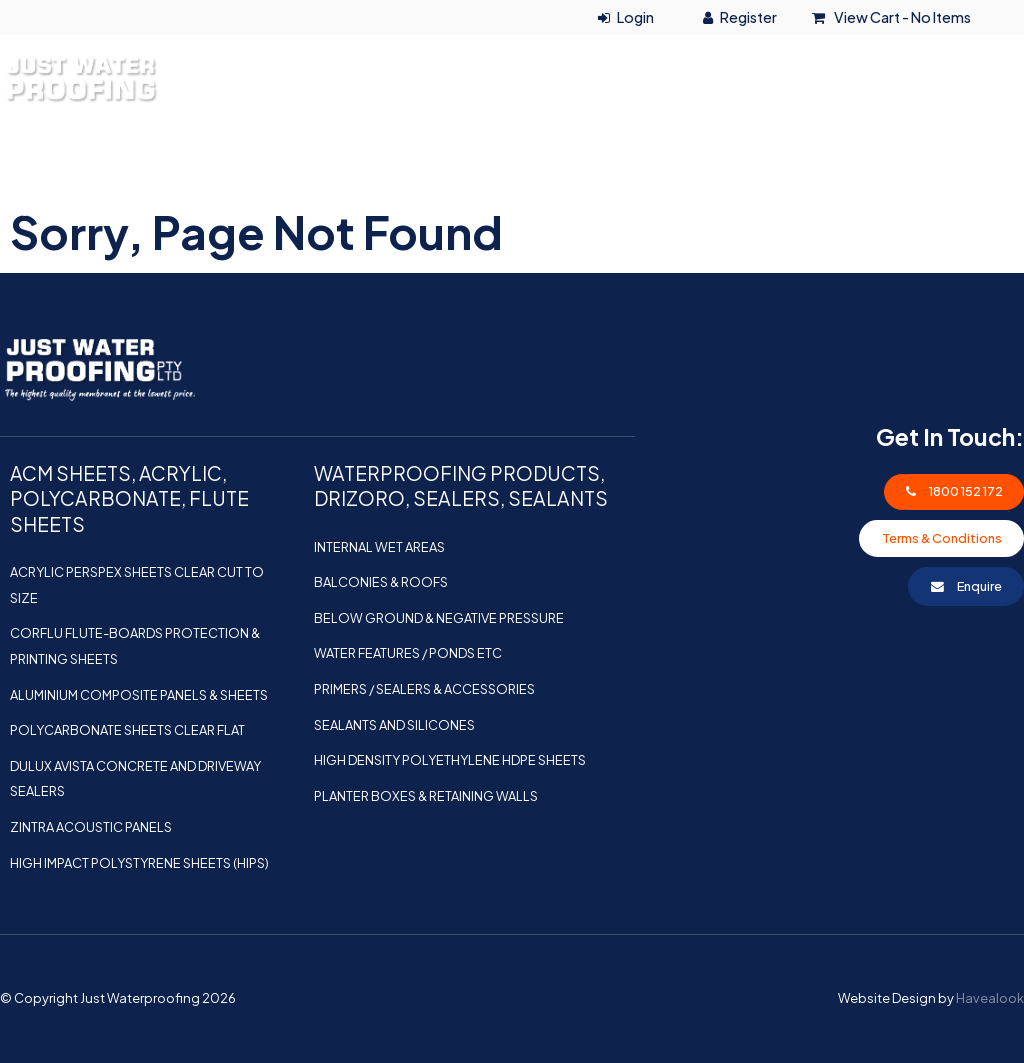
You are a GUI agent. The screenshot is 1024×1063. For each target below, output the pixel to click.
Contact (963, 209)
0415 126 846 (830, 87)
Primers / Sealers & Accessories (424, 689)
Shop (725, 209)
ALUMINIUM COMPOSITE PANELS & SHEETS (139, 695)
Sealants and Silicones (394, 725)
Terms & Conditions (942, 538)
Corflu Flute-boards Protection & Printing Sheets (135, 646)
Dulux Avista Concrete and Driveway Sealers (135, 779)
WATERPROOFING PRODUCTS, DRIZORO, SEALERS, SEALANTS (264, 209)
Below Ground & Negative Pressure (439, 618)
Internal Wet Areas (379, 547)
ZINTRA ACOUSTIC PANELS (91, 827)
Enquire (979, 586)
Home (44, 163)
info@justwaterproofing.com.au (889, 122)
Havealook (990, 998)
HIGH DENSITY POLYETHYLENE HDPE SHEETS (450, 760)
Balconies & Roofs (381, 582)
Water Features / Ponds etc (408, 653)
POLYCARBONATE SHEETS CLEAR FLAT (127, 730)
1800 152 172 (904, 52)
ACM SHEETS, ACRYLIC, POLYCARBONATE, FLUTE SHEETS (758, 163)
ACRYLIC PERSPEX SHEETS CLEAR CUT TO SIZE (137, 585)
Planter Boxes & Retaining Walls (426, 796)
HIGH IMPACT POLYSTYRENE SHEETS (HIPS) (139, 863)
